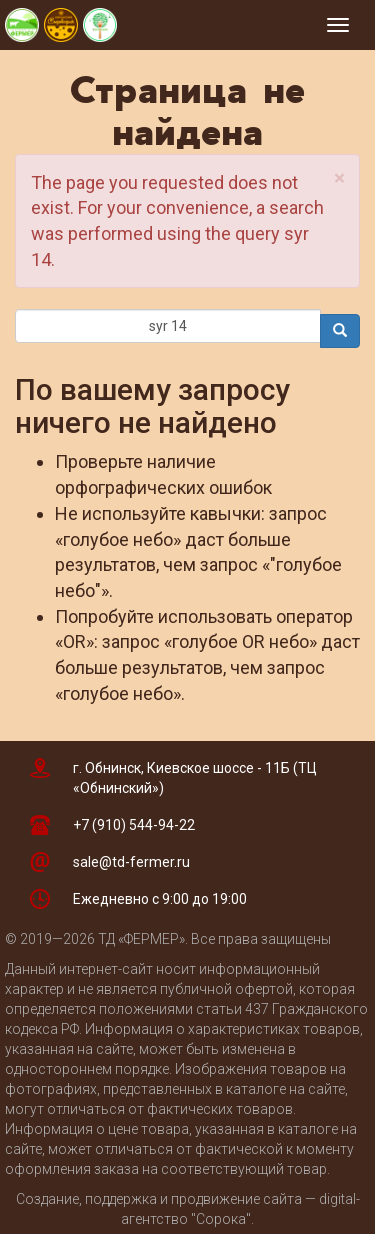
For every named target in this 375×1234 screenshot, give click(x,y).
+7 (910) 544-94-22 (134, 825)
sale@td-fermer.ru (131, 862)
